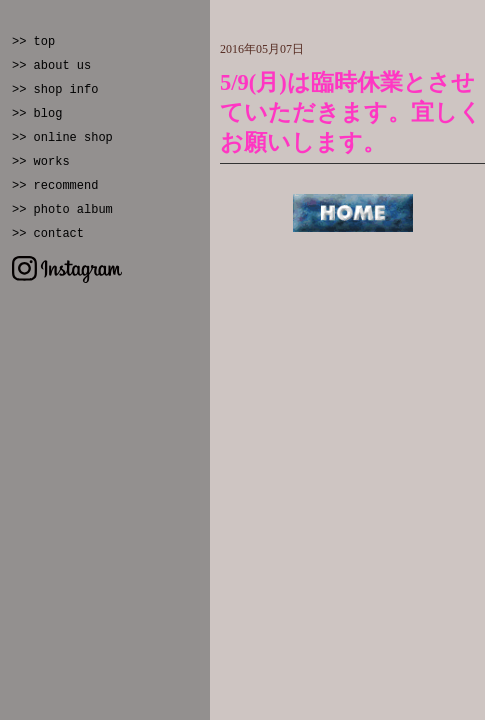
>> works (41, 162)
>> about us (51, 66)
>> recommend (55, 186)
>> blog (37, 114)
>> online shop (62, 138)
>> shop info (55, 90)
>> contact (48, 234)
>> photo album (62, 210)
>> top (33, 42)
